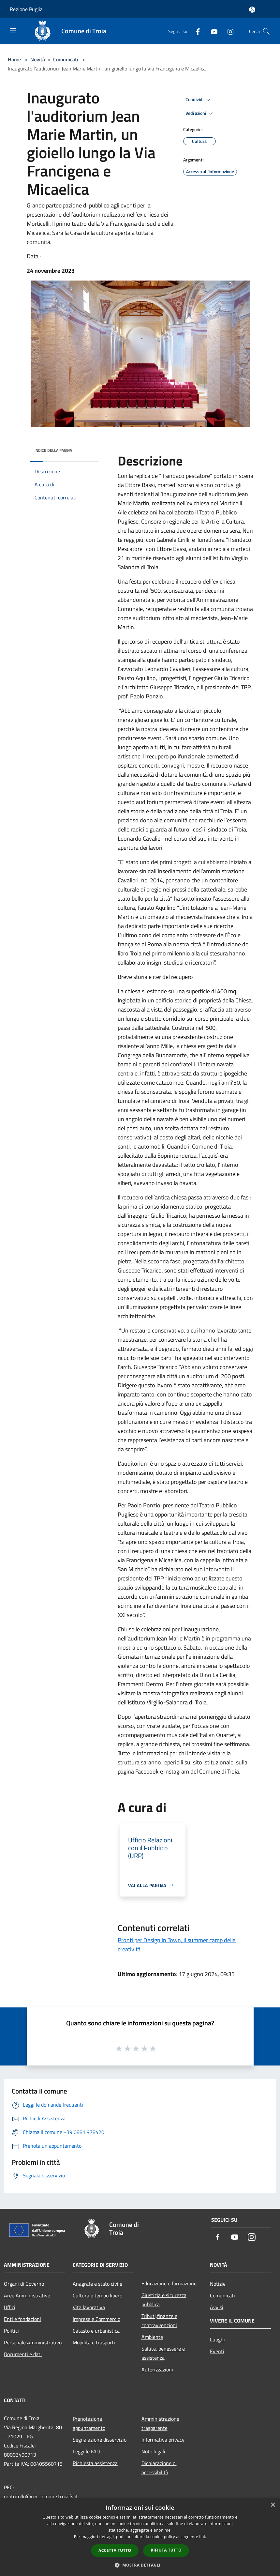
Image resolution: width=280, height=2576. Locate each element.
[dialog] (140, 2537)
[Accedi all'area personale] (252, 10)
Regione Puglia (26, 9)
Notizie (218, 2284)
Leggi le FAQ (86, 2451)
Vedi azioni (200, 113)
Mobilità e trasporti (94, 2342)
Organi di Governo (24, 2284)
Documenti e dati (23, 2354)
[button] (140, 2565)
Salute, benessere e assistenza (163, 2353)
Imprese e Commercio (96, 2319)
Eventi (217, 2351)
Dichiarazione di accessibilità (159, 2467)
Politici (11, 2331)
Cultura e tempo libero (97, 2295)
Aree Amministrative (27, 2295)
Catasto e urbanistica (96, 2331)
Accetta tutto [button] (114, 2550)
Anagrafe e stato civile (97, 2284)
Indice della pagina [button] (53, 450)
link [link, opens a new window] (202, 2536)
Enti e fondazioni (22, 2319)
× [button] (272, 2505)
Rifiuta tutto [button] (166, 2550)
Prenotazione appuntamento (89, 2423)
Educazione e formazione (169, 2283)
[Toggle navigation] (13, 31)
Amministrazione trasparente (160, 2423)
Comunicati (65, 59)
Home (14, 59)
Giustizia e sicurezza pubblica (163, 2299)
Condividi (198, 100)
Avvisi (216, 2307)
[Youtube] (211, 31)
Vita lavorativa (89, 2307)
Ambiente (152, 2337)
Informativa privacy (162, 2440)
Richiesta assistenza (95, 2463)
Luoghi (217, 2339)
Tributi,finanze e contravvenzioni (159, 2320)
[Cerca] (266, 31)
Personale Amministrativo (33, 2342)
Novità (37, 59)
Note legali (153, 2451)
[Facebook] (195, 31)
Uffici (9, 2307)
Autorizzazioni (157, 2369)
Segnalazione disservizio (99, 2440)
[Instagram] (227, 31)
